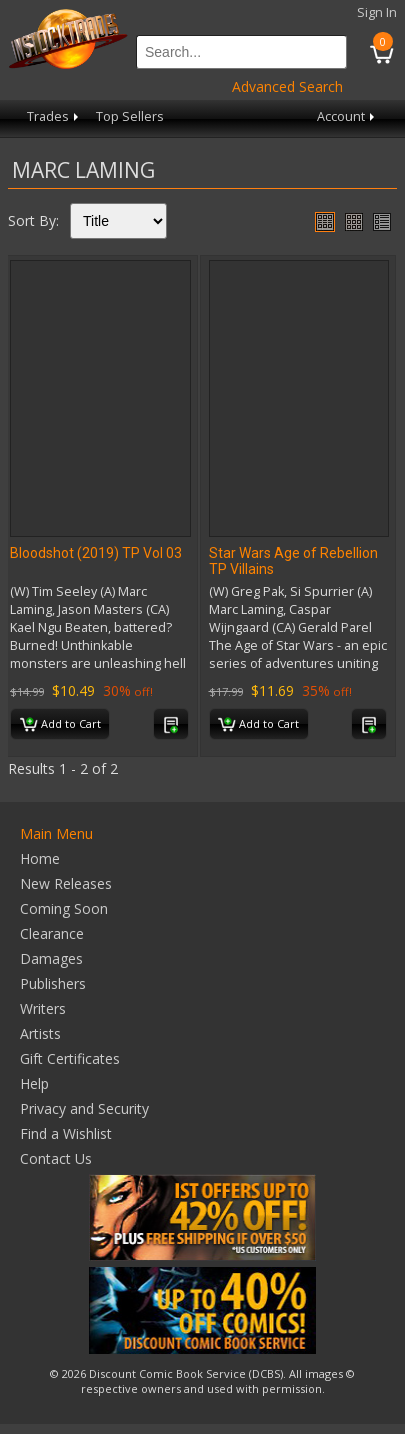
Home (40, 858)
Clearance (52, 933)
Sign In (377, 12)
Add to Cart (60, 725)
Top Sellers (130, 116)
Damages (51, 958)
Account (347, 116)
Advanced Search (287, 86)
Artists (40, 1033)
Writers (43, 1008)
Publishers (53, 983)
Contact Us (56, 1158)
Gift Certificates (70, 1058)
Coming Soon (64, 908)
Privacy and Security (84, 1108)
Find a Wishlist (66, 1133)
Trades (54, 116)
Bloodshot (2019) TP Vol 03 (96, 553)
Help (34, 1083)
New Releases (66, 883)
